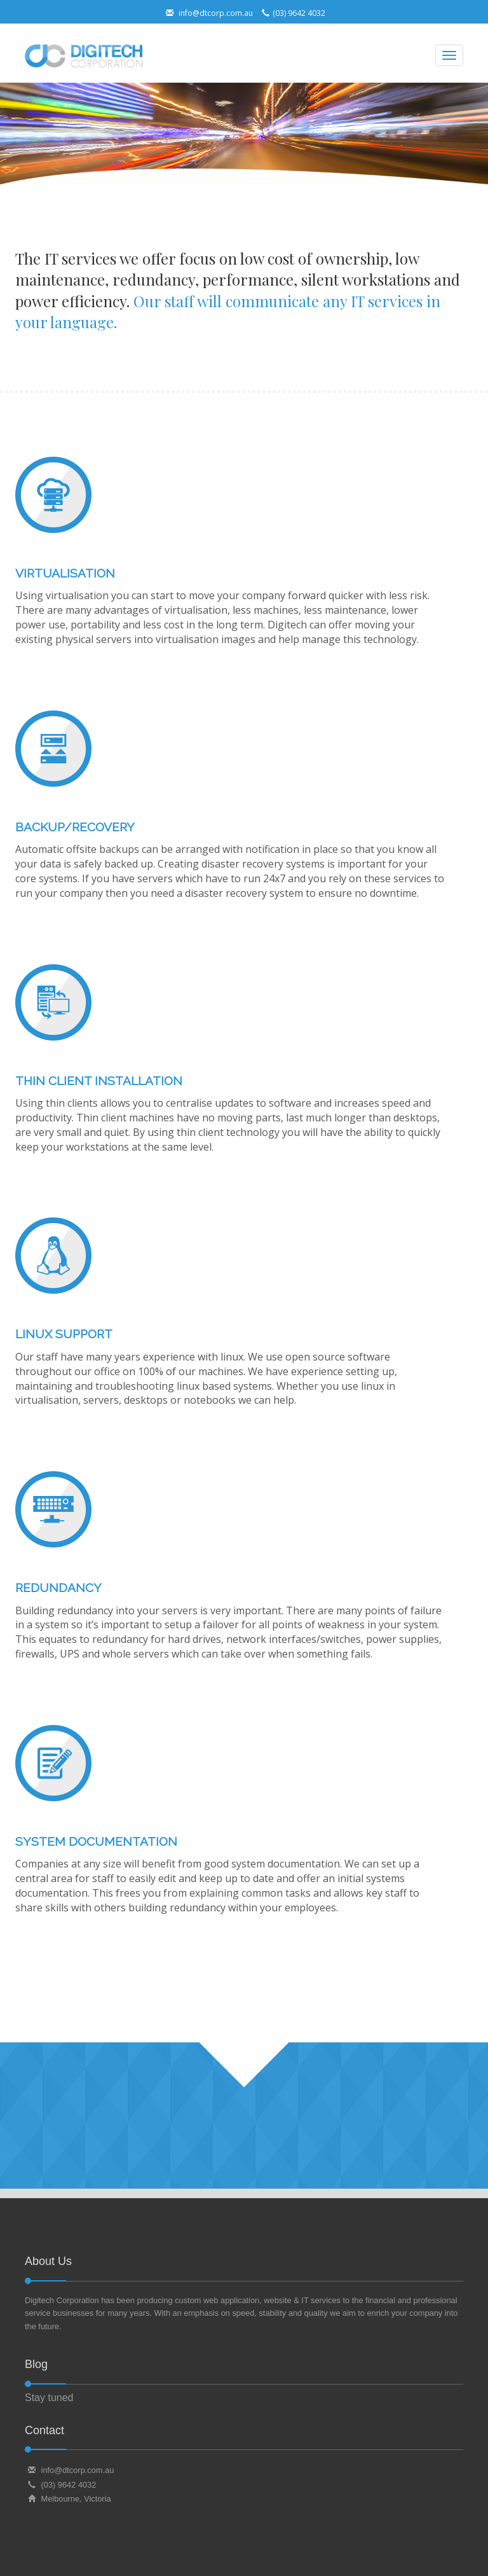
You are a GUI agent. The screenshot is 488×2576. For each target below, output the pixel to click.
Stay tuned (49, 2397)
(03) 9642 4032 (292, 13)
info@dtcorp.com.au (208, 13)
